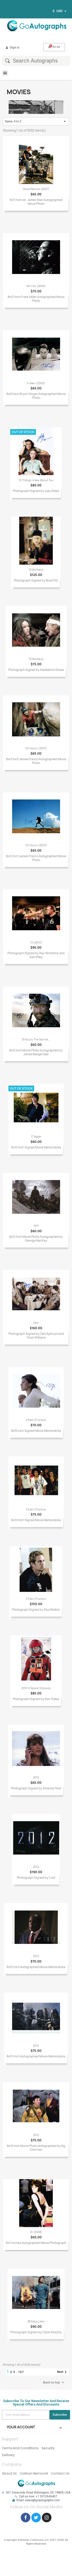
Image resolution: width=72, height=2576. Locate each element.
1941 (36, 1323)
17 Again (36, 1136)
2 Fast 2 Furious (36, 1420)
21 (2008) (36, 2232)
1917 (36, 1226)
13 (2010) (36, 942)
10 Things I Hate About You (36, 480)
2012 (36, 1777)
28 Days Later (36, 2321)
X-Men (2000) (36, 383)
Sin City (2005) (36, 286)
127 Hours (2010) (36, 748)
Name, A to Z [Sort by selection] (36, 121)
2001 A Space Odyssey (36, 1688)
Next (62, 2372)
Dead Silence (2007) (36, 189)
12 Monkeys (36, 569)
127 (21, 2372)
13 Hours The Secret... (36, 1039)
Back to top (54, 2382)
